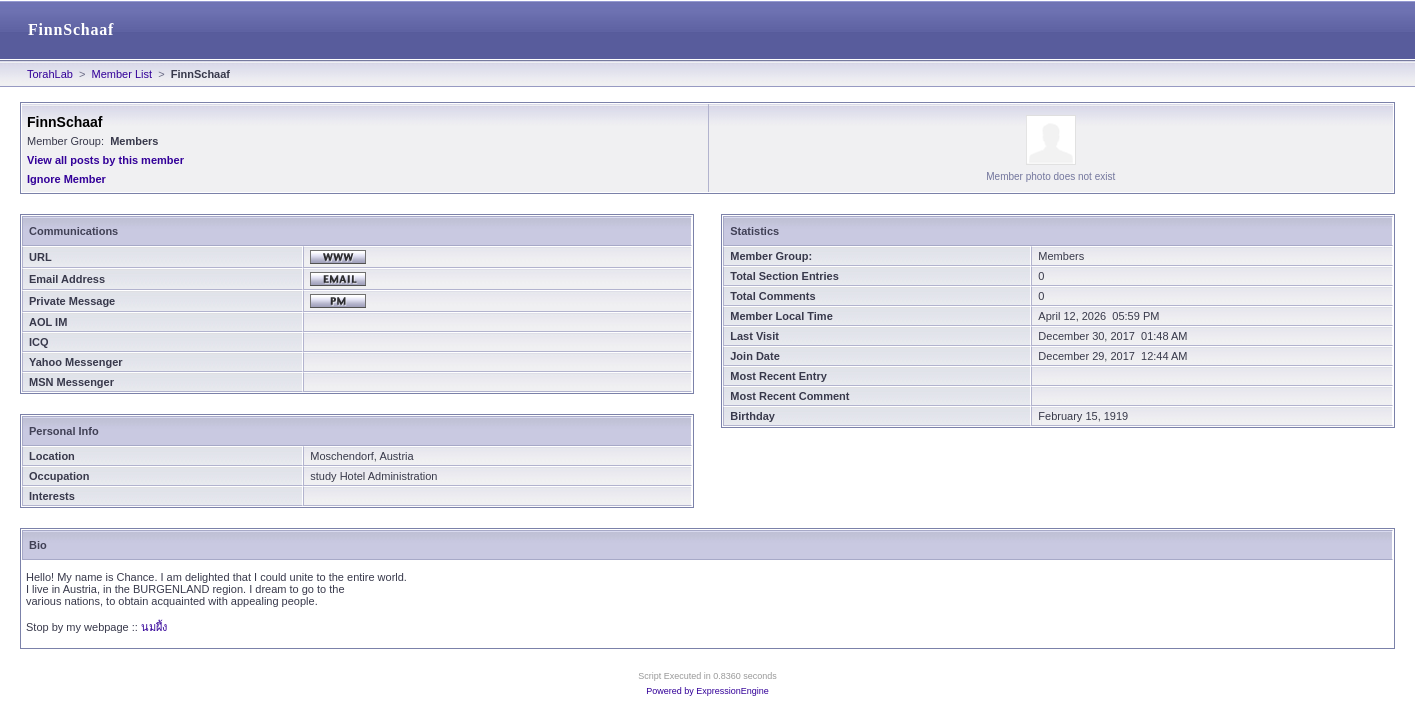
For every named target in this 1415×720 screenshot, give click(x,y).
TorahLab (50, 74)
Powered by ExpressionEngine (707, 691)
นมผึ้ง (154, 627)
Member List (122, 74)
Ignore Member (66, 179)
